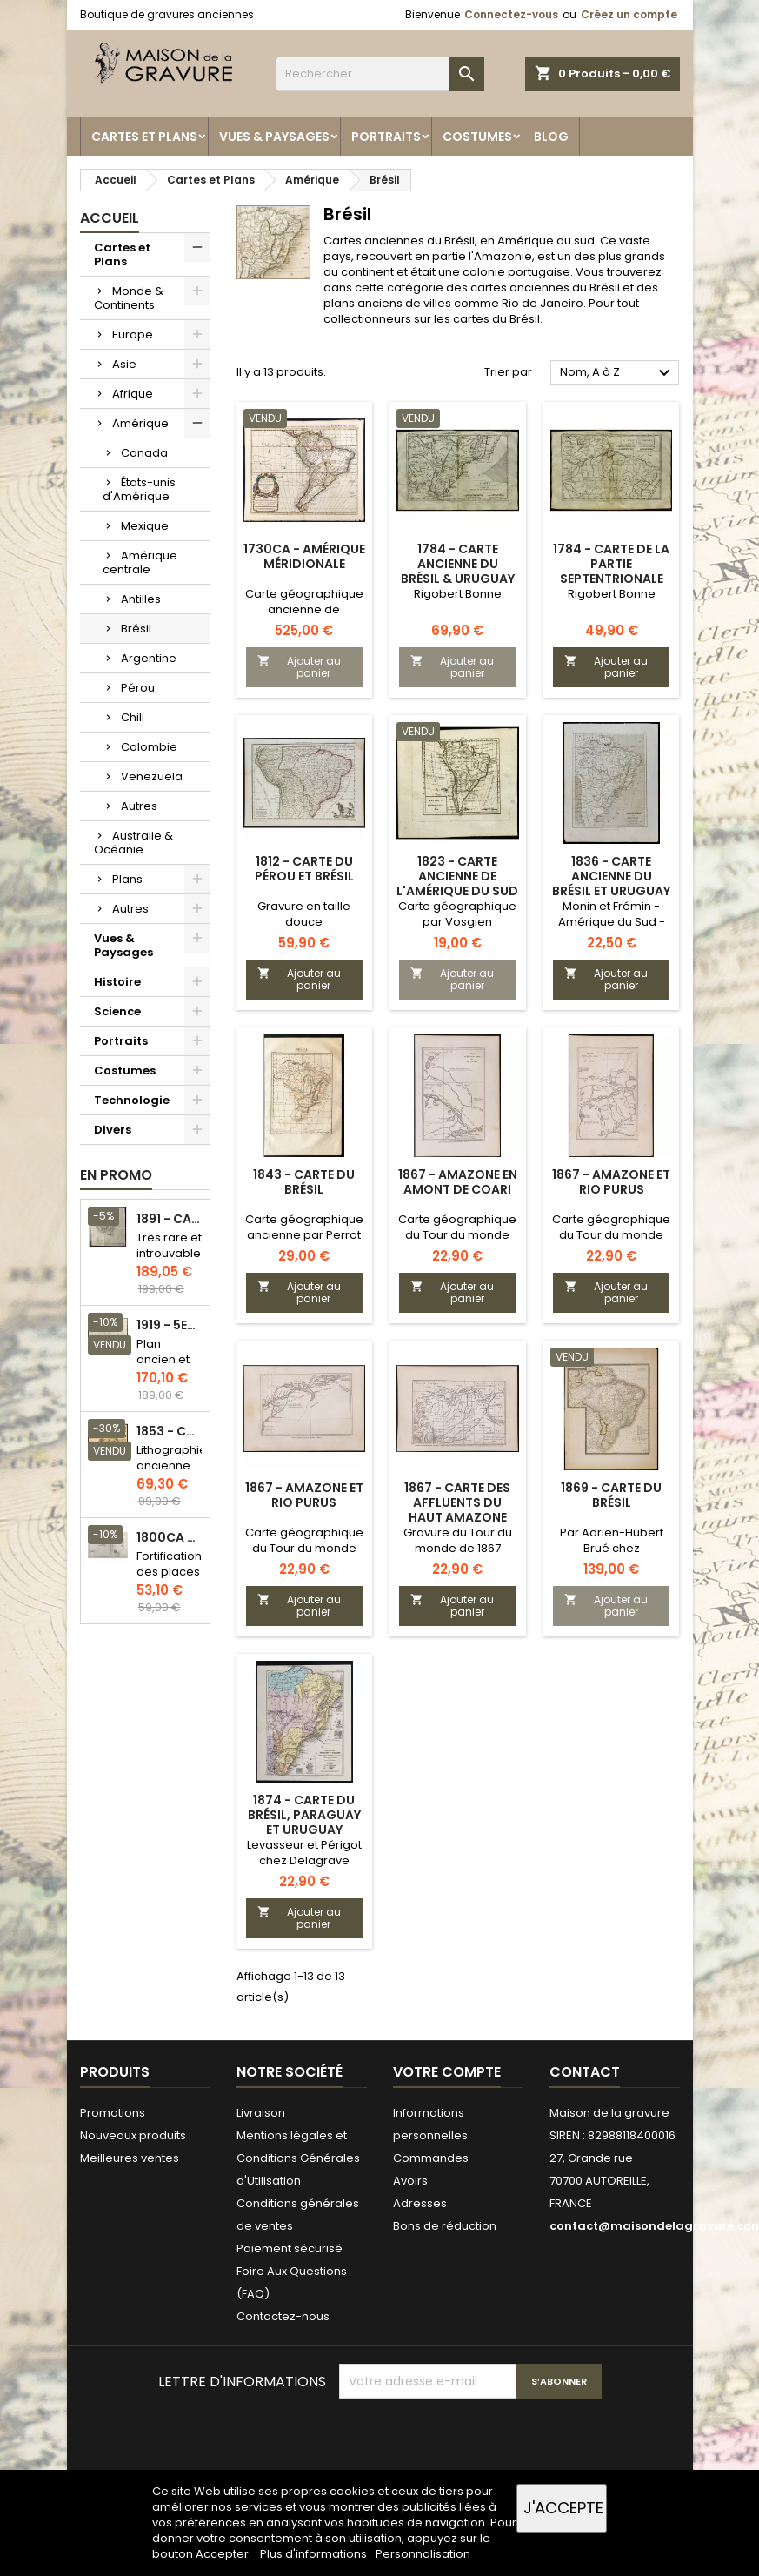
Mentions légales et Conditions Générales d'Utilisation (298, 2158)
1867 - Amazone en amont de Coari (457, 1182)
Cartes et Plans (144, 136)
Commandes (431, 2158)
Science (117, 1011)
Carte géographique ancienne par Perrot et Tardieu (304, 1235)
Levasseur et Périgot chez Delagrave (304, 1853)
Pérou (138, 687)
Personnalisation (423, 2554)
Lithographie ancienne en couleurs (171, 1473)
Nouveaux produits (133, 2135)
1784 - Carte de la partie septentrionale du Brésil (611, 571)
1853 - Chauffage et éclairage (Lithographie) (169, 1431)
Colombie (149, 747)
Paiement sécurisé (289, 2248)
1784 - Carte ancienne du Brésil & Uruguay (458, 563)
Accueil (109, 218)
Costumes (477, 136)
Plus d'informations (315, 2554)
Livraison (260, 2112)
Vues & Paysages (274, 136)
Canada (144, 453)
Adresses (420, 2203)
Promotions (112, 2112)
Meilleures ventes (129, 2158)
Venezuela (152, 776)
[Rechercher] (380, 74)
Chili (132, 717)
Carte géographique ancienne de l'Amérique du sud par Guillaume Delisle (304, 617)
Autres (139, 806)
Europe (132, 334)
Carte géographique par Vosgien (457, 914)
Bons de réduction (444, 2226)
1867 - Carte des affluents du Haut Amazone (457, 1502)
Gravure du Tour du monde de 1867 (457, 1540)
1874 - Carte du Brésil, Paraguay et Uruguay (304, 1814)
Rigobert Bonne (458, 593)
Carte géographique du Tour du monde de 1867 (457, 1235)
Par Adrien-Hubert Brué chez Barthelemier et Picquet (611, 1556)
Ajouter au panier (299, 666)
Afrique (132, 393)
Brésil (136, 628)
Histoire (117, 982)
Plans (127, 879)
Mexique (145, 526)
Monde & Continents (128, 298)
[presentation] (471, 2441)
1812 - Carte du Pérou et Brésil (304, 869)
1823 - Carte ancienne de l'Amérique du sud (457, 876)
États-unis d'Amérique (139, 489)
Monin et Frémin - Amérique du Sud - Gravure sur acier (611, 922)
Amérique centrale (140, 562)
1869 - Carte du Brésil (611, 1495)
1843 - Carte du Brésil (304, 1182)
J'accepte (563, 2508)
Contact (584, 2072)
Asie (124, 364)
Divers (112, 1129)
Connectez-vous (511, 14)
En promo (116, 1175)
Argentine (148, 658)
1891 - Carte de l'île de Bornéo (169, 1219)
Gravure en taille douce (303, 914)
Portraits (386, 136)
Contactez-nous (283, 2316)
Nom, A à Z (618, 373)
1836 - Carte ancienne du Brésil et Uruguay (611, 876)
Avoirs (410, 2180)
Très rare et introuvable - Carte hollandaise (169, 1261)
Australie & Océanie (133, 842)
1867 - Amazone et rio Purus (611, 1182)
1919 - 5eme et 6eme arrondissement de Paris (169, 1325)
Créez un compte (629, 14)
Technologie (132, 1100)
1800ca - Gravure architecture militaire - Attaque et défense (169, 1537)
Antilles (141, 599)
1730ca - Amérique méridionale (304, 556)
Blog (551, 136)
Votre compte (447, 2072)
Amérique (140, 423)
